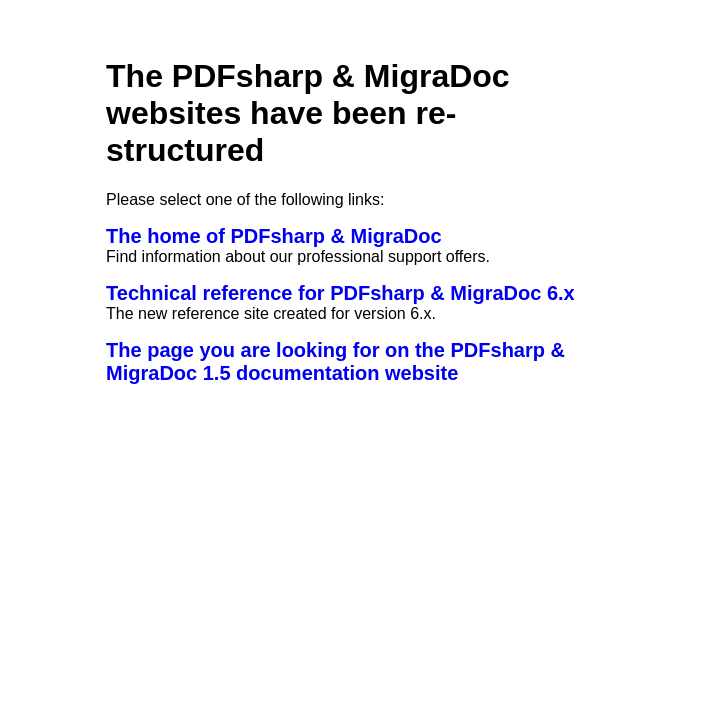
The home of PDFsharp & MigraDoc (274, 236)
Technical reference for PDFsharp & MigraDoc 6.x (340, 293)
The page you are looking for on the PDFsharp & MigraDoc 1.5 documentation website (335, 361)
